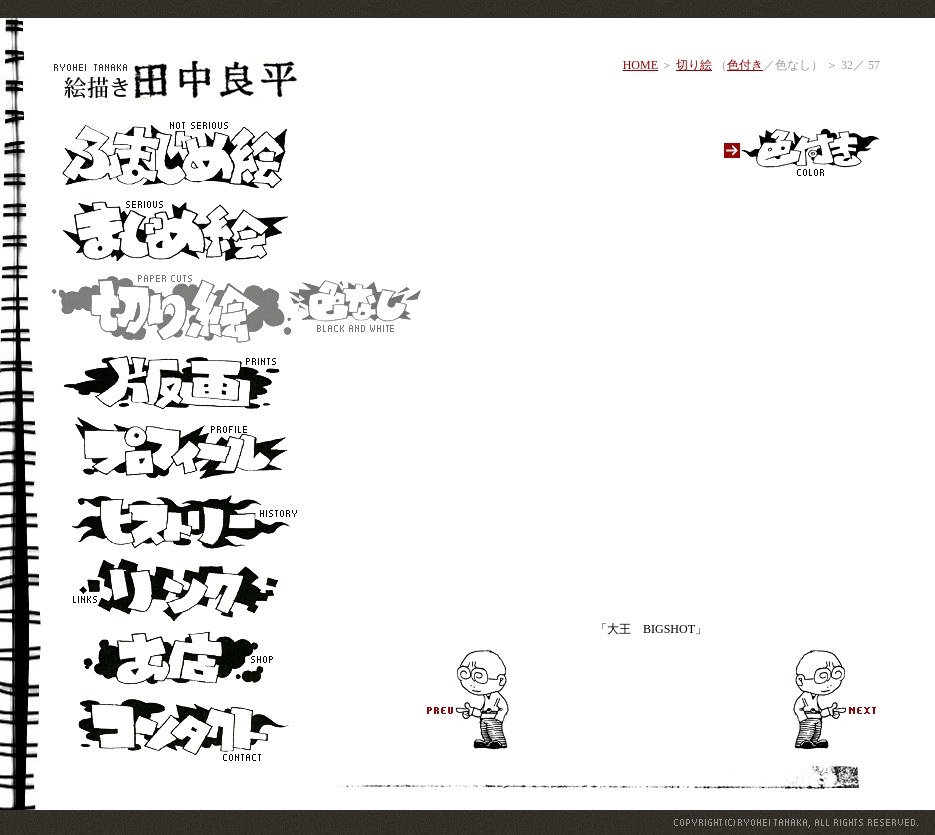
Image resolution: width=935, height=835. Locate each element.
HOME (640, 65)
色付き (745, 65)
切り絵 (694, 65)
